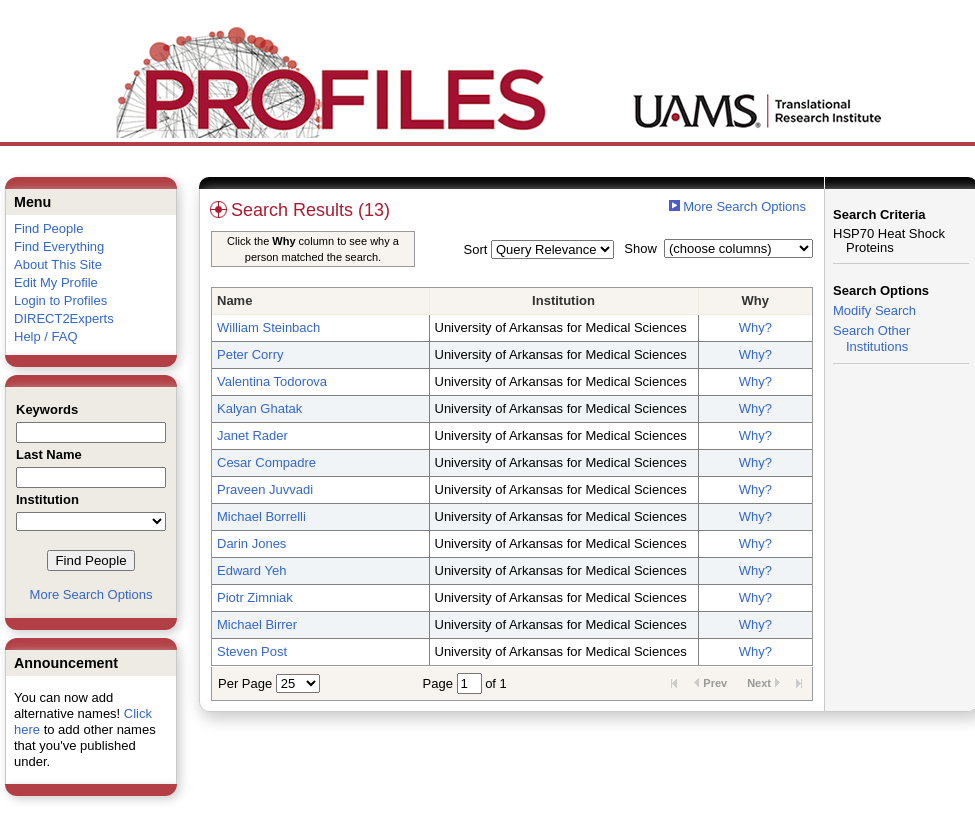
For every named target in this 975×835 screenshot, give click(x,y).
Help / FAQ (46, 336)
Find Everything (59, 246)
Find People (48, 228)
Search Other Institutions (871, 338)
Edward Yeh (251, 570)
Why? (755, 327)
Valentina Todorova (272, 381)
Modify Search (874, 310)
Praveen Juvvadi (265, 489)
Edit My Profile (56, 282)
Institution (563, 300)
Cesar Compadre (266, 462)
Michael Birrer (257, 624)
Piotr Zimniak (255, 597)
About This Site (58, 264)
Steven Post (252, 651)
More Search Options (91, 594)
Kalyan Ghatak (259, 408)
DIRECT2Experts (64, 318)
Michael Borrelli (261, 516)
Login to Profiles (60, 300)
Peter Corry (250, 354)
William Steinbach (268, 327)
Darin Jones (251, 543)
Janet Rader (252, 435)
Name (234, 300)
